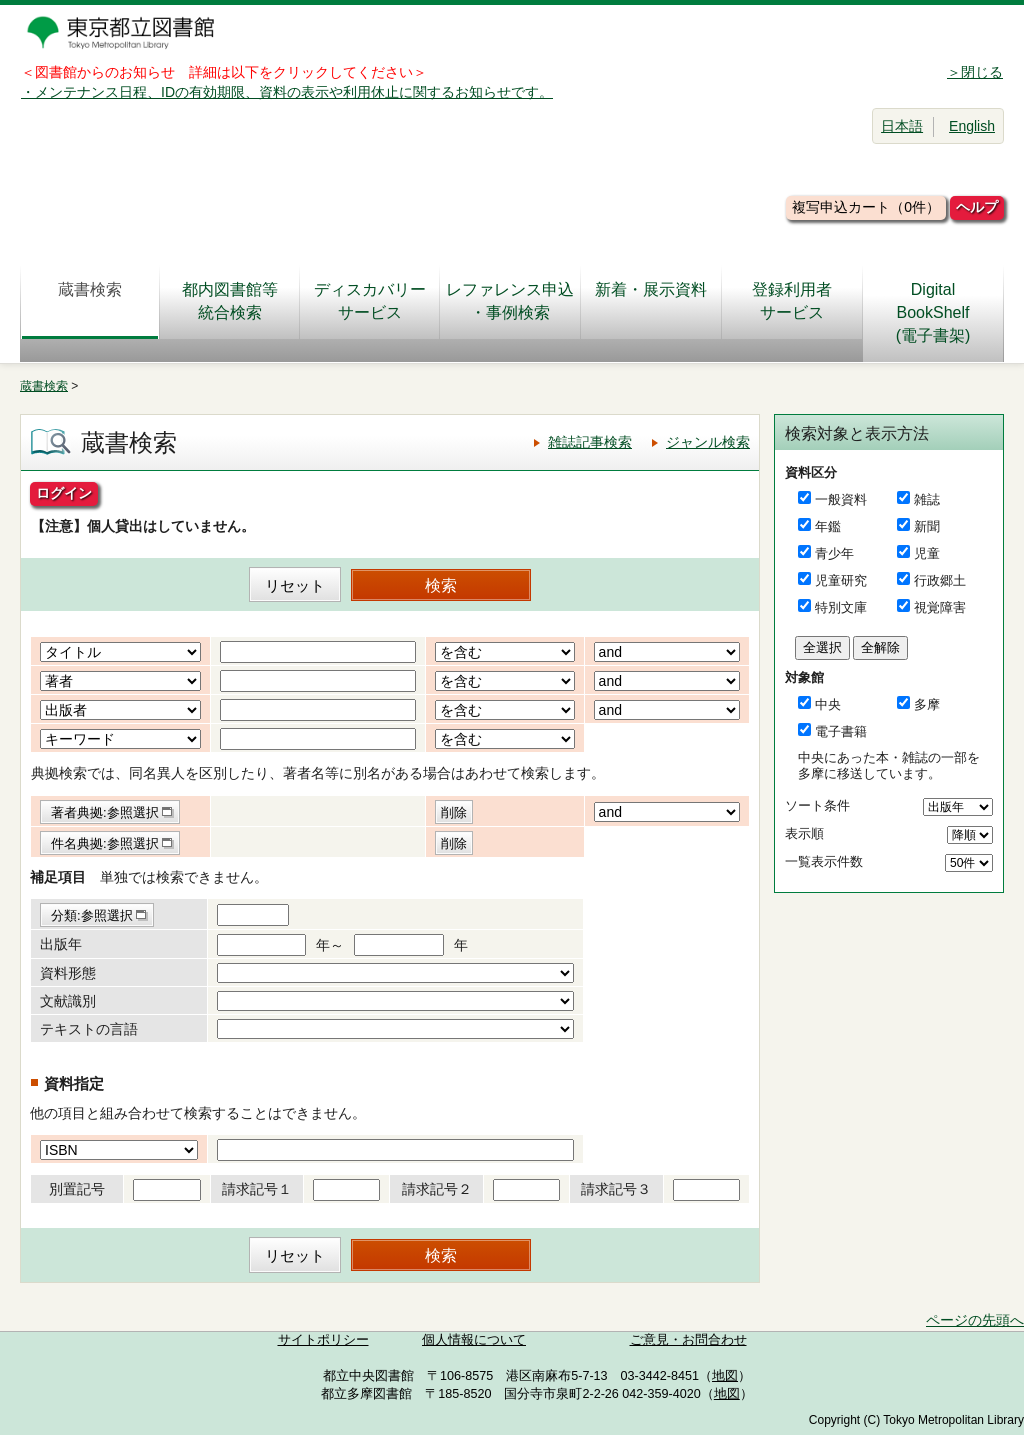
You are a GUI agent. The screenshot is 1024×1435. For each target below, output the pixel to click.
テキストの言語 (89, 1029)
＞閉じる (975, 72)
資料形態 (68, 973)
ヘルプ (977, 207)
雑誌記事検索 (590, 442)
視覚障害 (940, 607)
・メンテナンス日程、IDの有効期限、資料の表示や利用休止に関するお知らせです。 (287, 92)
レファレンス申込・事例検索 (510, 301)
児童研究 (841, 580)
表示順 (804, 833)
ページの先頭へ (975, 1320)
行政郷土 (940, 580)
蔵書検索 (90, 301)
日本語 (902, 126)
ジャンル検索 (708, 442)
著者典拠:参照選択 (105, 812)
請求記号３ (616, 1189)
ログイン (64, 493)
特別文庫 (841, 607)
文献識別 (68, 1001)
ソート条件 (817, 805)
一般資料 (841, 499)
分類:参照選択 (92, 915)
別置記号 (77, 1189)
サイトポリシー (323, 1340)
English (972, 126)
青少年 (834, 553)
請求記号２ (437, 1189)
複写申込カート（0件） (866, 207)
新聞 (927, 526)
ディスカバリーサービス (370, 301)
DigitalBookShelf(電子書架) (933, 312)
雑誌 (927, 499)
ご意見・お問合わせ (688, 1340)
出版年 (61, 944)
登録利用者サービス (792, 301)
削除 (454, 812)
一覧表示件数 (824, 861)
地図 (725, 1376)
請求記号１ (257, 1189)
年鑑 (828, 526)
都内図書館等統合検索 (230, 301)
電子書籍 (841, 731)
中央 (828, 704)
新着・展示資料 (651, 301)
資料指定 (74, 1083)
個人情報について (474, 1340)
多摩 (927, 704)
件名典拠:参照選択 (105, 843)
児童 (927, 553)
